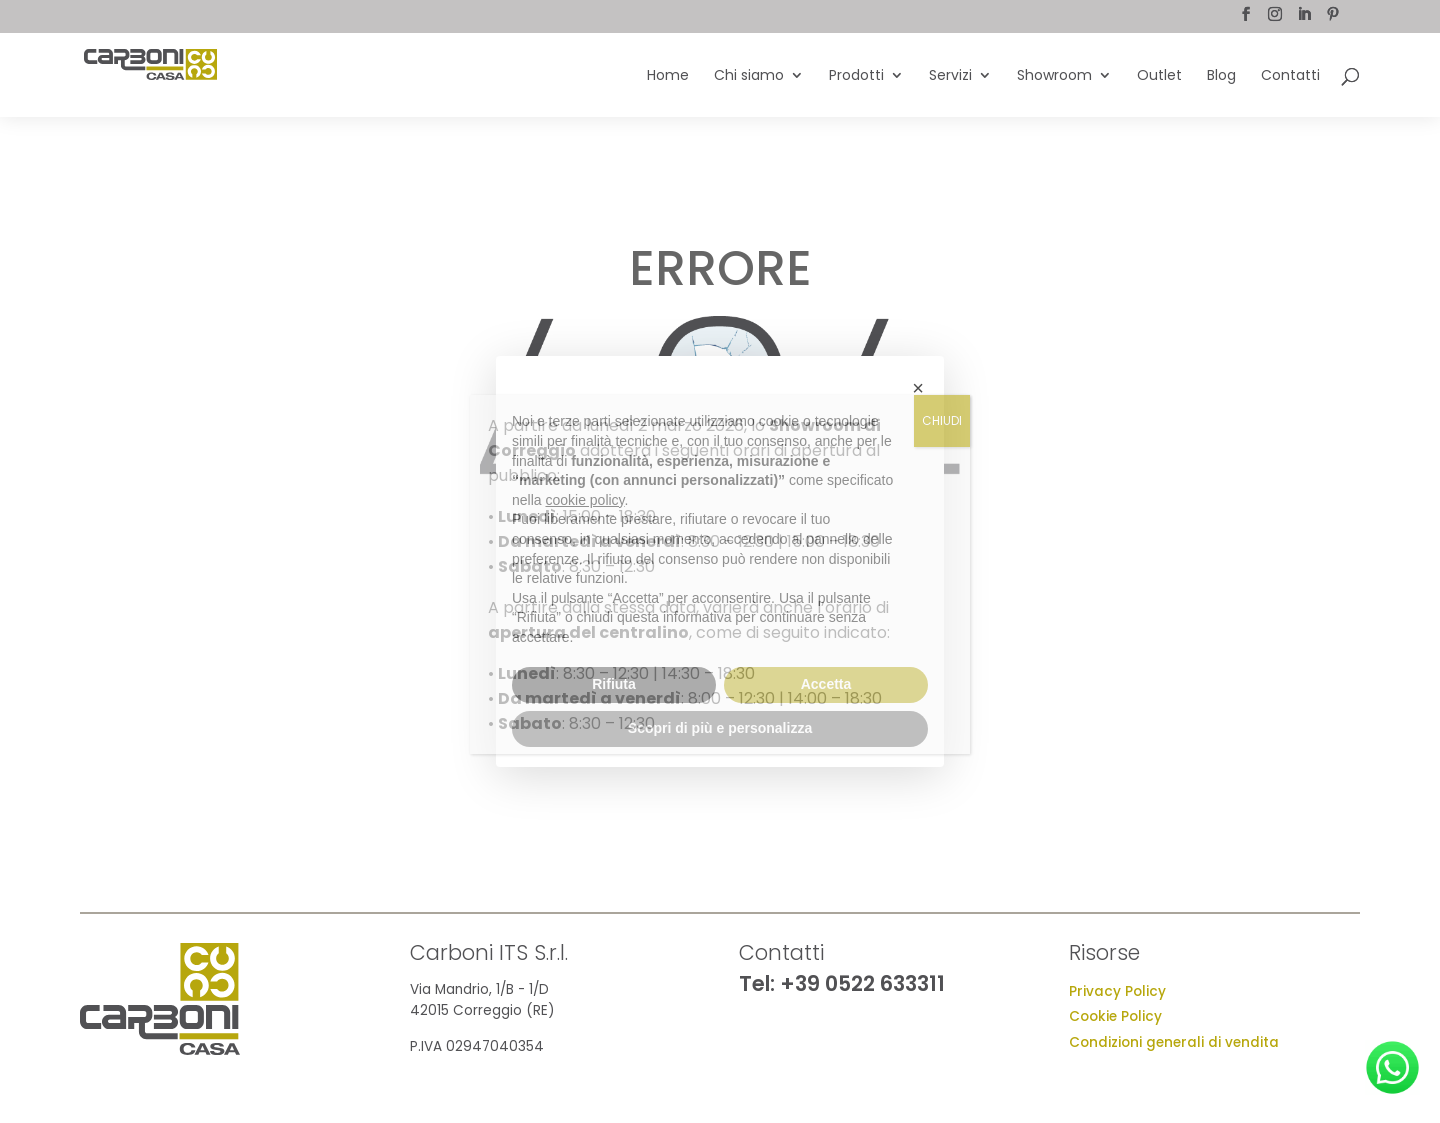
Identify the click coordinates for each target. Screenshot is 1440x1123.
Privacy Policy (1117, 991)
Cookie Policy (1115, 1016)
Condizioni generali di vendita (1174, 1042)
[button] (918, 388)
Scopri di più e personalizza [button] (720, 728)
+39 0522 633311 (862, 983)
